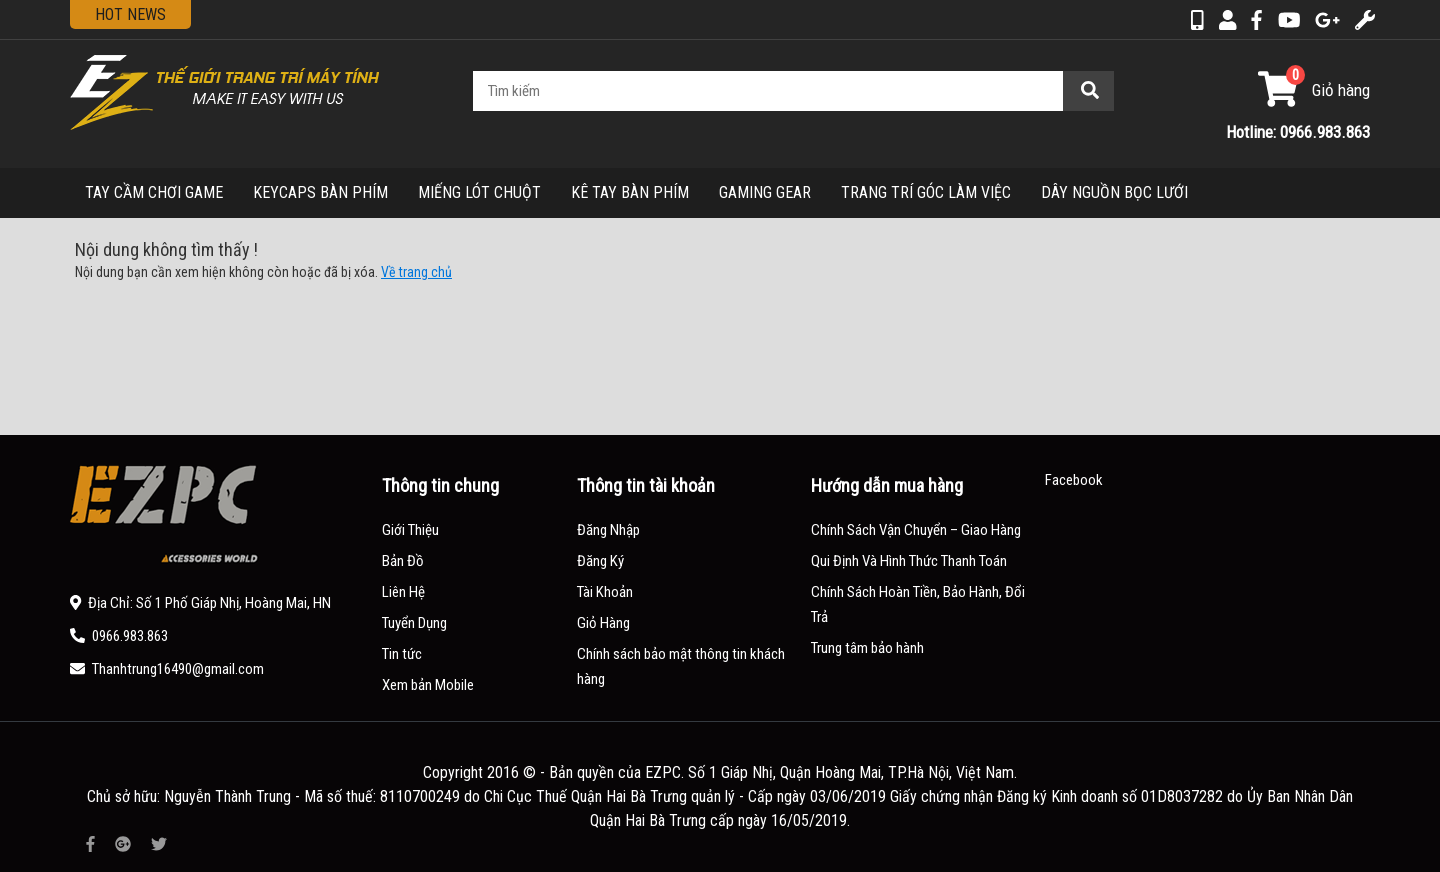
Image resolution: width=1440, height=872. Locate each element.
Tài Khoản (605, 592)
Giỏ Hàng (603, 623)
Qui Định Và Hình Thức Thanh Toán (909, 561)
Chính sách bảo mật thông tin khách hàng (681, 666)
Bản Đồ (403, 561)
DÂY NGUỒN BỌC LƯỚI (1114, 192)
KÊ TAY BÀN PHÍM (630, 192)
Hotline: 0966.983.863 (1298, 132)
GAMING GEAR (765, 192)
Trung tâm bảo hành (867, 648)
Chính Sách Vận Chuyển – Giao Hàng (916, 530)
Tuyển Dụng (414, 623)
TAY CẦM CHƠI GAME (154, 192)
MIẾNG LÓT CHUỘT (479, 192)
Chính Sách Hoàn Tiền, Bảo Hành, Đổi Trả (918, 604)
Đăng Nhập (608, 530)
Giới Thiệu (410, 530)
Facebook (1074, 480)
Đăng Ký (600, 561)
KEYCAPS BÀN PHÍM (320, 192)
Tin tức (402, 654)
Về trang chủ (416, 272)
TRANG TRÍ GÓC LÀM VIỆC (926, 192)
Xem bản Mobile (428, 685)
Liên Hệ (403, 592)
